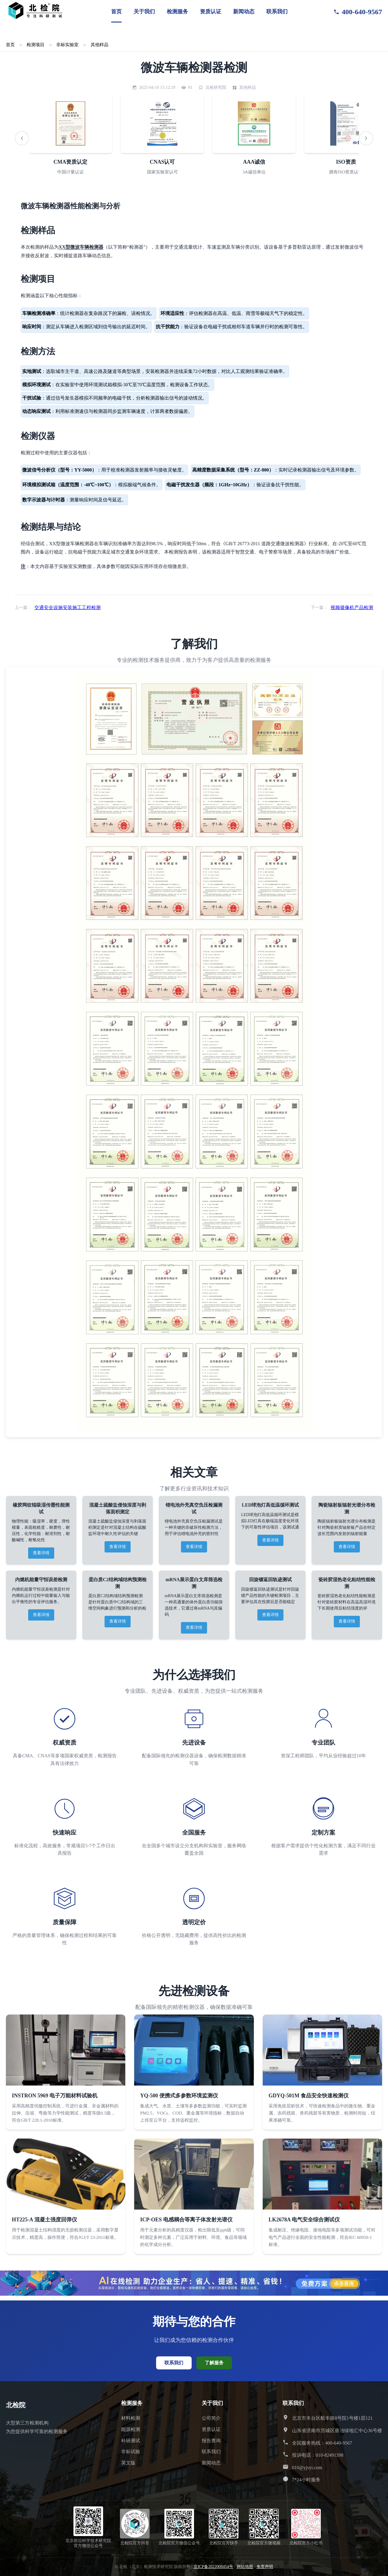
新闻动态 (243, 12)
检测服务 (177, 12)
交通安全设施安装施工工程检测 (67, 607)
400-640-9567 (358, 12)
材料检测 (130, 2418)
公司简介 (211, 2418)
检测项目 (35, 44)
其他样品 (99, 44)
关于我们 (144, 12)
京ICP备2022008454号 (213, 2566)
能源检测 (130, 2429)
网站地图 (245, 2566)
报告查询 (211, 2440)
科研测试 (130, 2440)
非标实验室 (67, 44)
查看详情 (41, 1553)
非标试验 (130, 2451)
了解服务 (214, 2362)
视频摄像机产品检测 (352, 607)
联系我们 (277, 12)
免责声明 (264, 2566)
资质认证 (210, 12)
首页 (116, 12)
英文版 (128, 2462)
